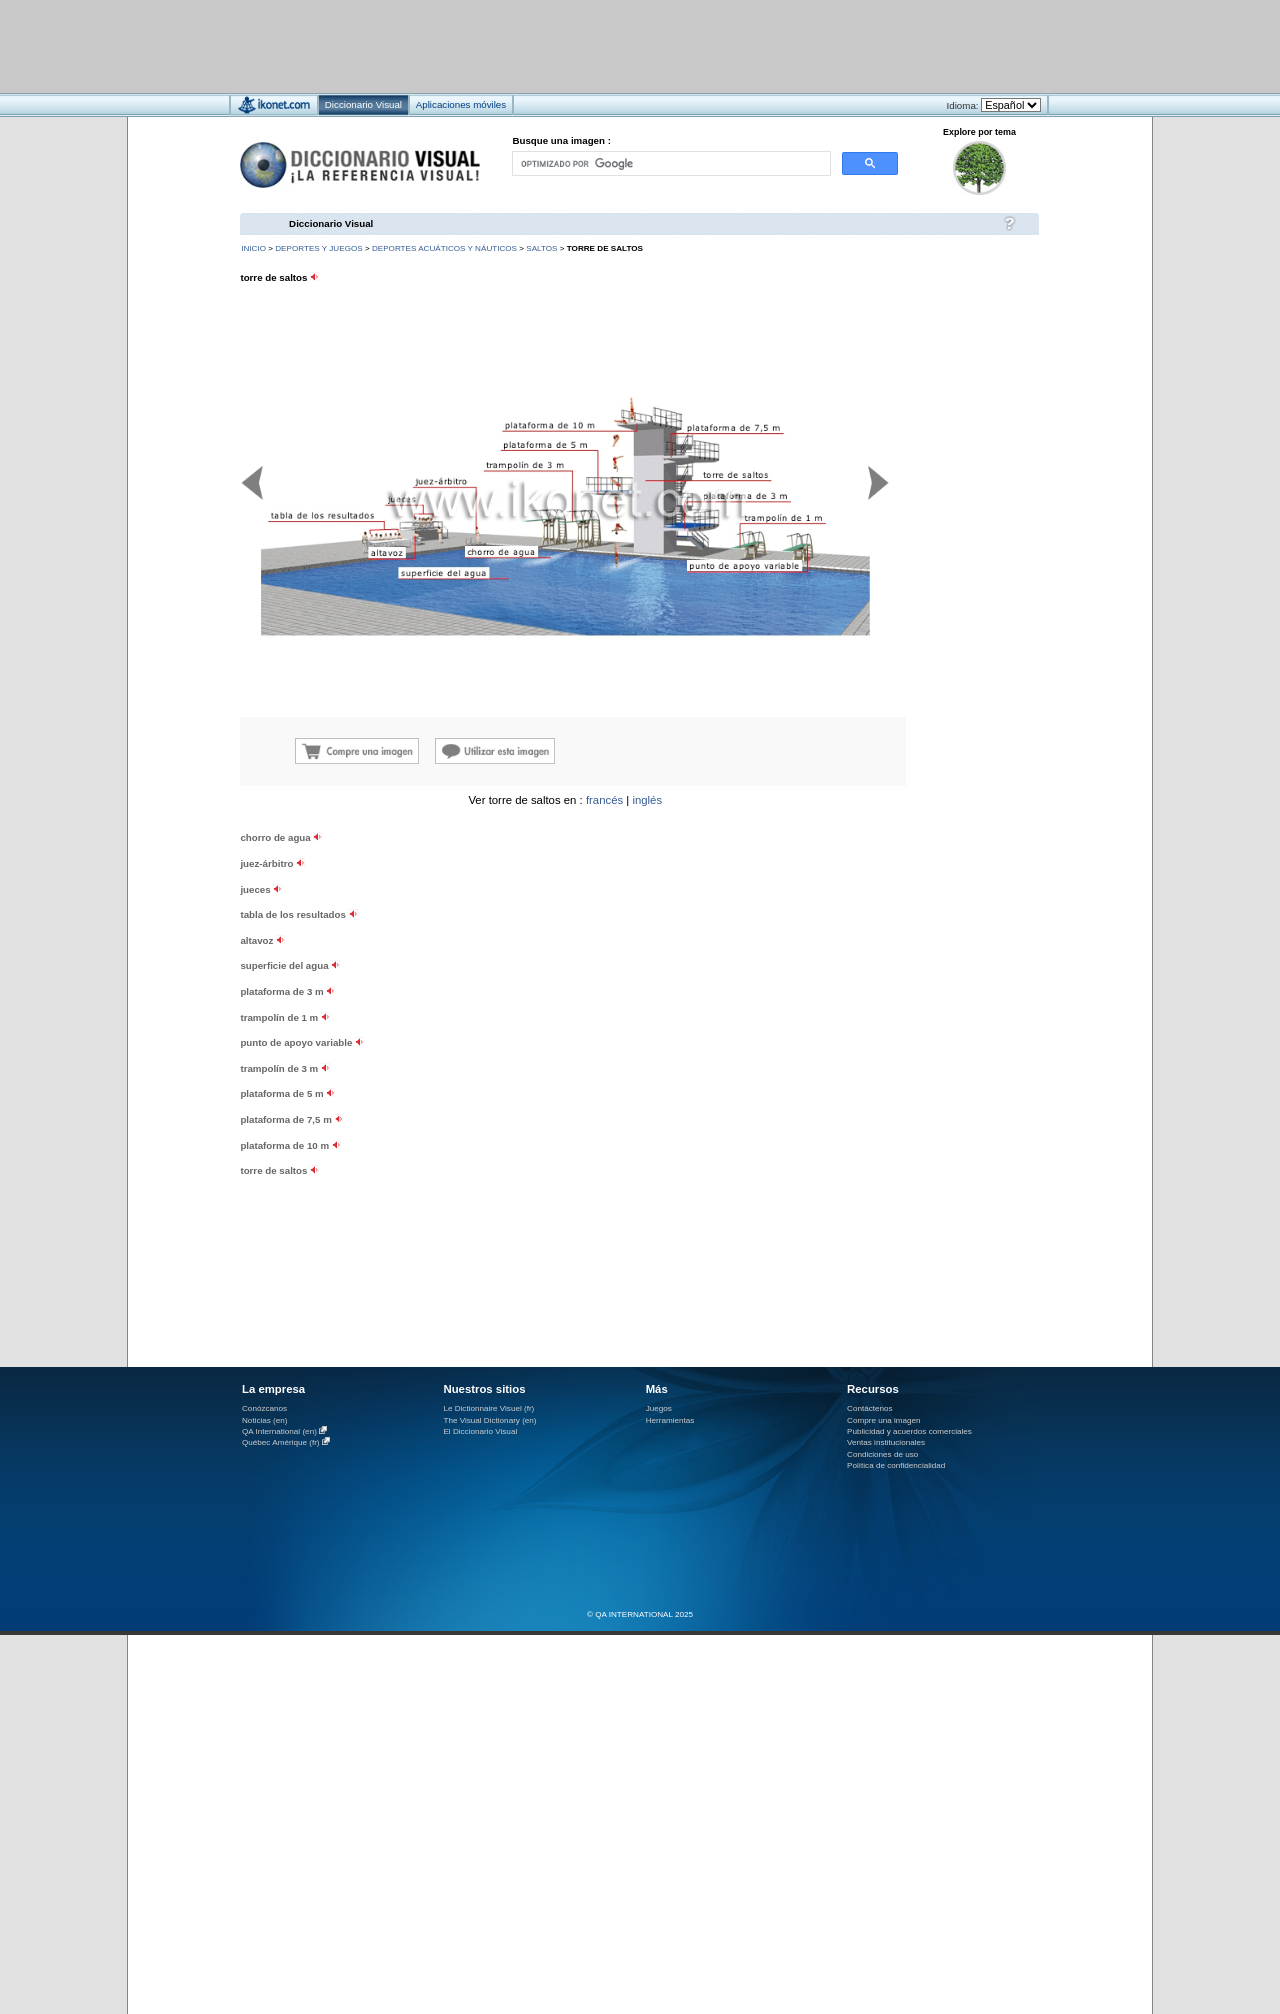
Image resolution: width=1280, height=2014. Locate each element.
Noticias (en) (265, 1420)
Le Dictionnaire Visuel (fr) (488, 1408)
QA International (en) (279, 1431)
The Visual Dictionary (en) (489, 1420)
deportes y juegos (318, 248)
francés (604, 800)
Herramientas (670, 1420)
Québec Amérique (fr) (281, 1442)
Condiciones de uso (882, 1454)
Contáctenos (870, 1408)
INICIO (253, 248)
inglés (647, 800)
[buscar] (670, 163)
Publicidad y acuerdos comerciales (909, 1431)
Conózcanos (264, 1408)
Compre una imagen (883, 1420)
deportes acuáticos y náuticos (444, 248)
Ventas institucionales (886, 1442)
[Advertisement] (580, 45)
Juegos (659, 1408)
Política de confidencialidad (896, 1465)
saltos (541, 248)
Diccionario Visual (331, 223)
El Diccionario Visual (480, 1431)
